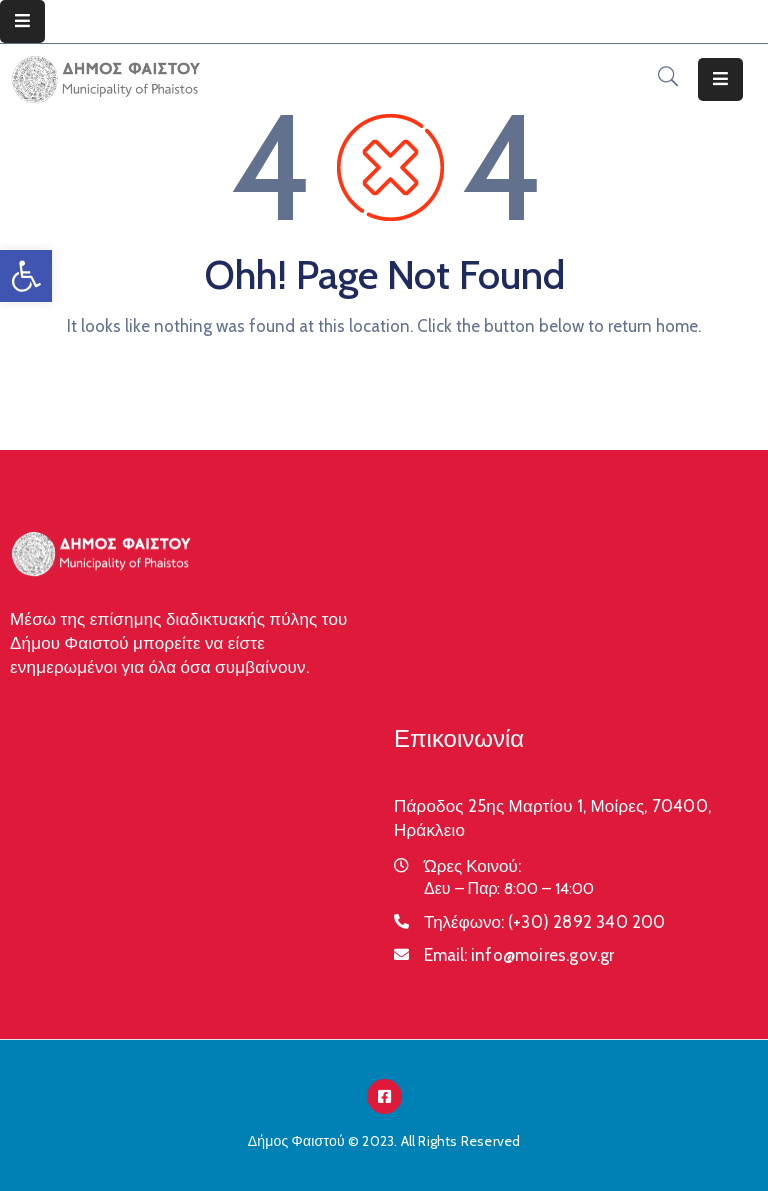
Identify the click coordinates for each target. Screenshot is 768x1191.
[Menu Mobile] (22, 21)
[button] (26, 276)
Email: (519, 955)
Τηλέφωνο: (545, 922)
